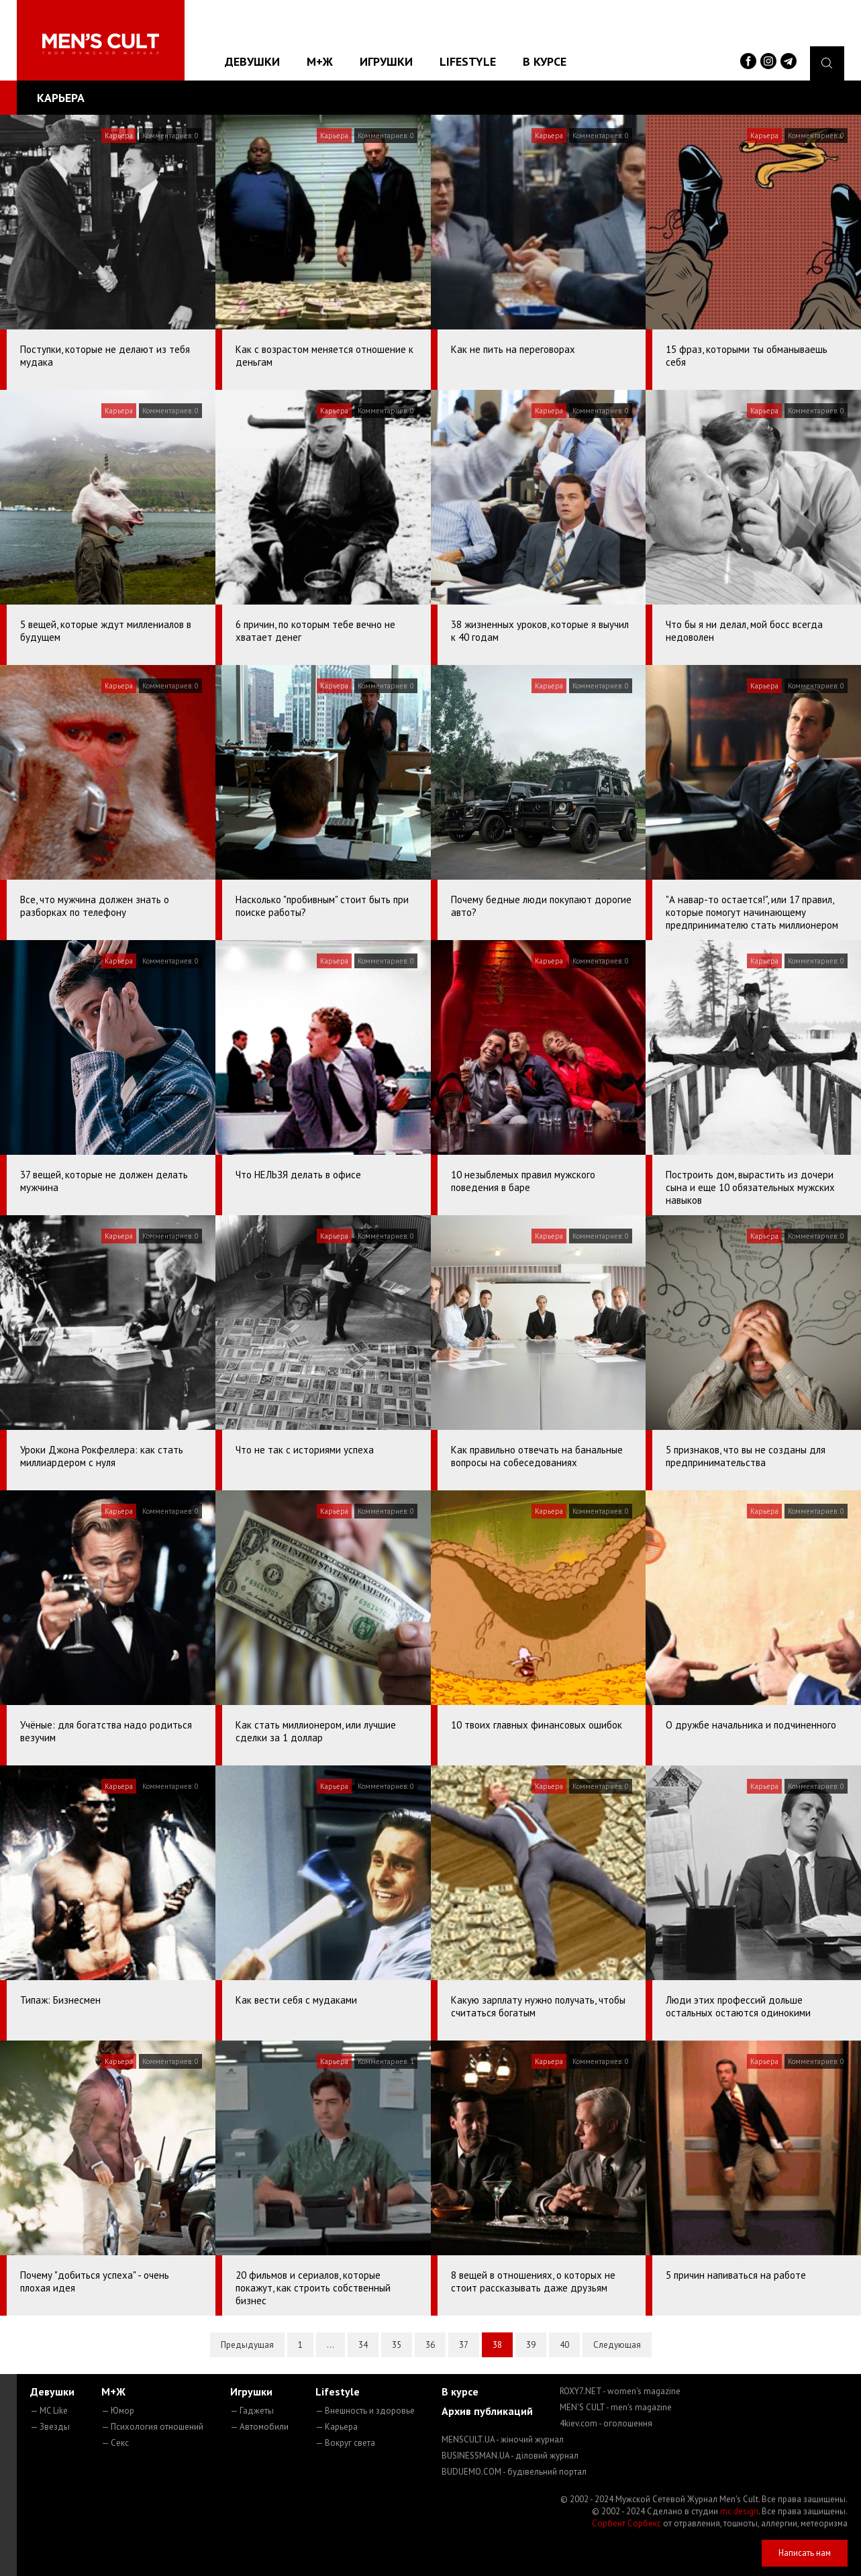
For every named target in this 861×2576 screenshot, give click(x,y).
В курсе (544, 61)
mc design (739, 2511)
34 (363, 2345)
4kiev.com (606, 2423)
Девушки (252, 61)
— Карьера (336, 2426)
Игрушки (386, 61)
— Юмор (117, 2410)
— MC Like (49, 2410)
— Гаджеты (252, 2410)
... (330, 2345)
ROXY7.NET (620, 2391)
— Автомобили (259, 2426)
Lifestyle (468, 61)
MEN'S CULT (616, 2407)
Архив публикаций (487, 2411)
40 (564, 2345)
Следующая (617, 2345)
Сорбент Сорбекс (626, 2523)
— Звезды (50, 2426)
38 (497, 2345)
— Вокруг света (345, 2443)
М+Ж (320, 61)
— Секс (115, 2443)
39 (531, 2345)
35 (396, 2345)
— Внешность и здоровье (365, 2410)
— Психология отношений (152, 2426)
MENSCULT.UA (503, 2439)
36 (430, 2345)
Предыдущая (247, 2345)
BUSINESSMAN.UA (510, 2455)
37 (463, 2345)
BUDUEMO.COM (514, 2471)
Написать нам (804, 2553)
